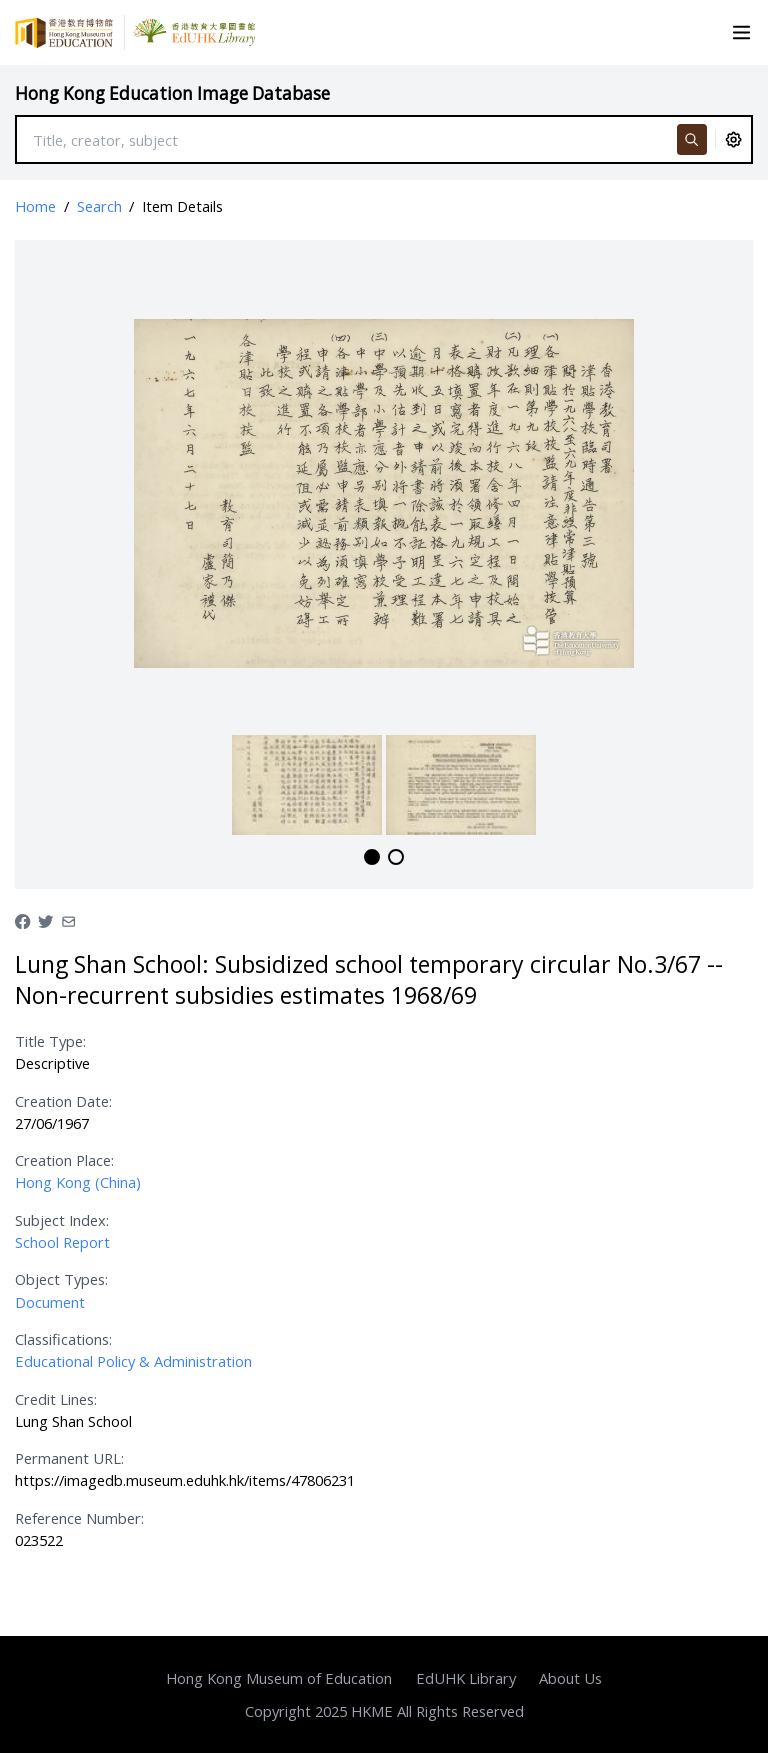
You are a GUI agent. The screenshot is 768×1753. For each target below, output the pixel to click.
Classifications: (63, 1339)
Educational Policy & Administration (133, 1361)
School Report (62, 1242)
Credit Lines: (56, 1399)
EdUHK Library (466, 1678)
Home (35, 206)
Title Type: (50, 1041)
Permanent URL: (69, 1458)
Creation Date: (63, 1101)
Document (50, 1302)
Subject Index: (62, 1220)
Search (99, 206)
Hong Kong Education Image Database (172, 93)
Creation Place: (64, 1160)
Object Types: (61, 1279)
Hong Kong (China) (78, 1182)
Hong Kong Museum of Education (279, 1678)
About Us (570, 1678)
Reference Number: (79, 1518)
